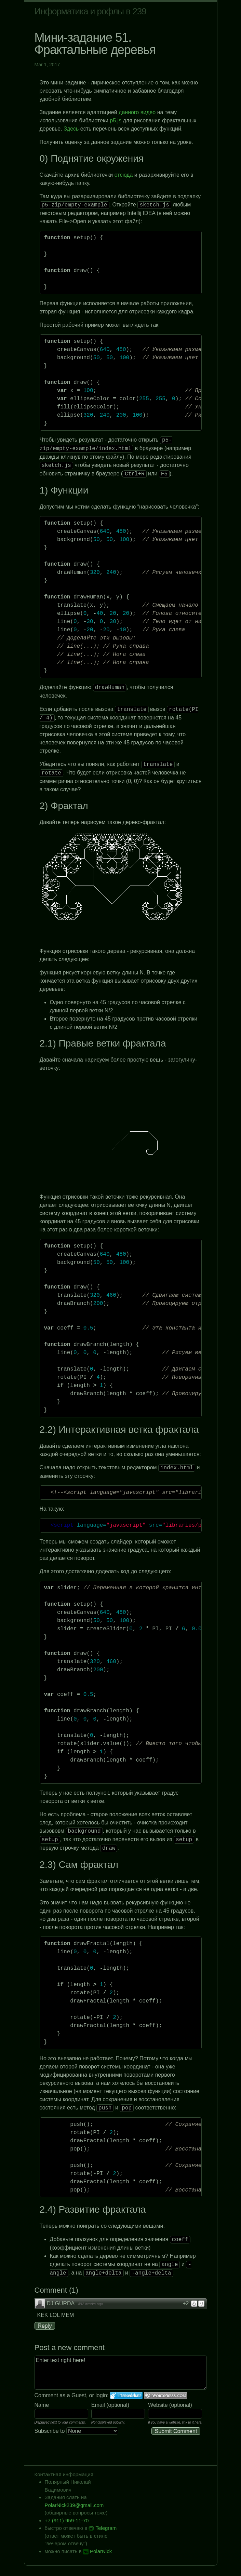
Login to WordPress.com (165, 2395)
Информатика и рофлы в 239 (90, 11)
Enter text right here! (121, 2373)
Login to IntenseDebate (126, 2395)
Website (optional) (170, 2405)
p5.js (115, 120)
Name (42, 2405)
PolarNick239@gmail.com (74, 2505)
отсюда (124, 175)
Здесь (71, 129)
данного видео (137, 112)
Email (98, 2405)
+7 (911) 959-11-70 (67, 2520)
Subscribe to (76, 2431)
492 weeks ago (90, 2304)
